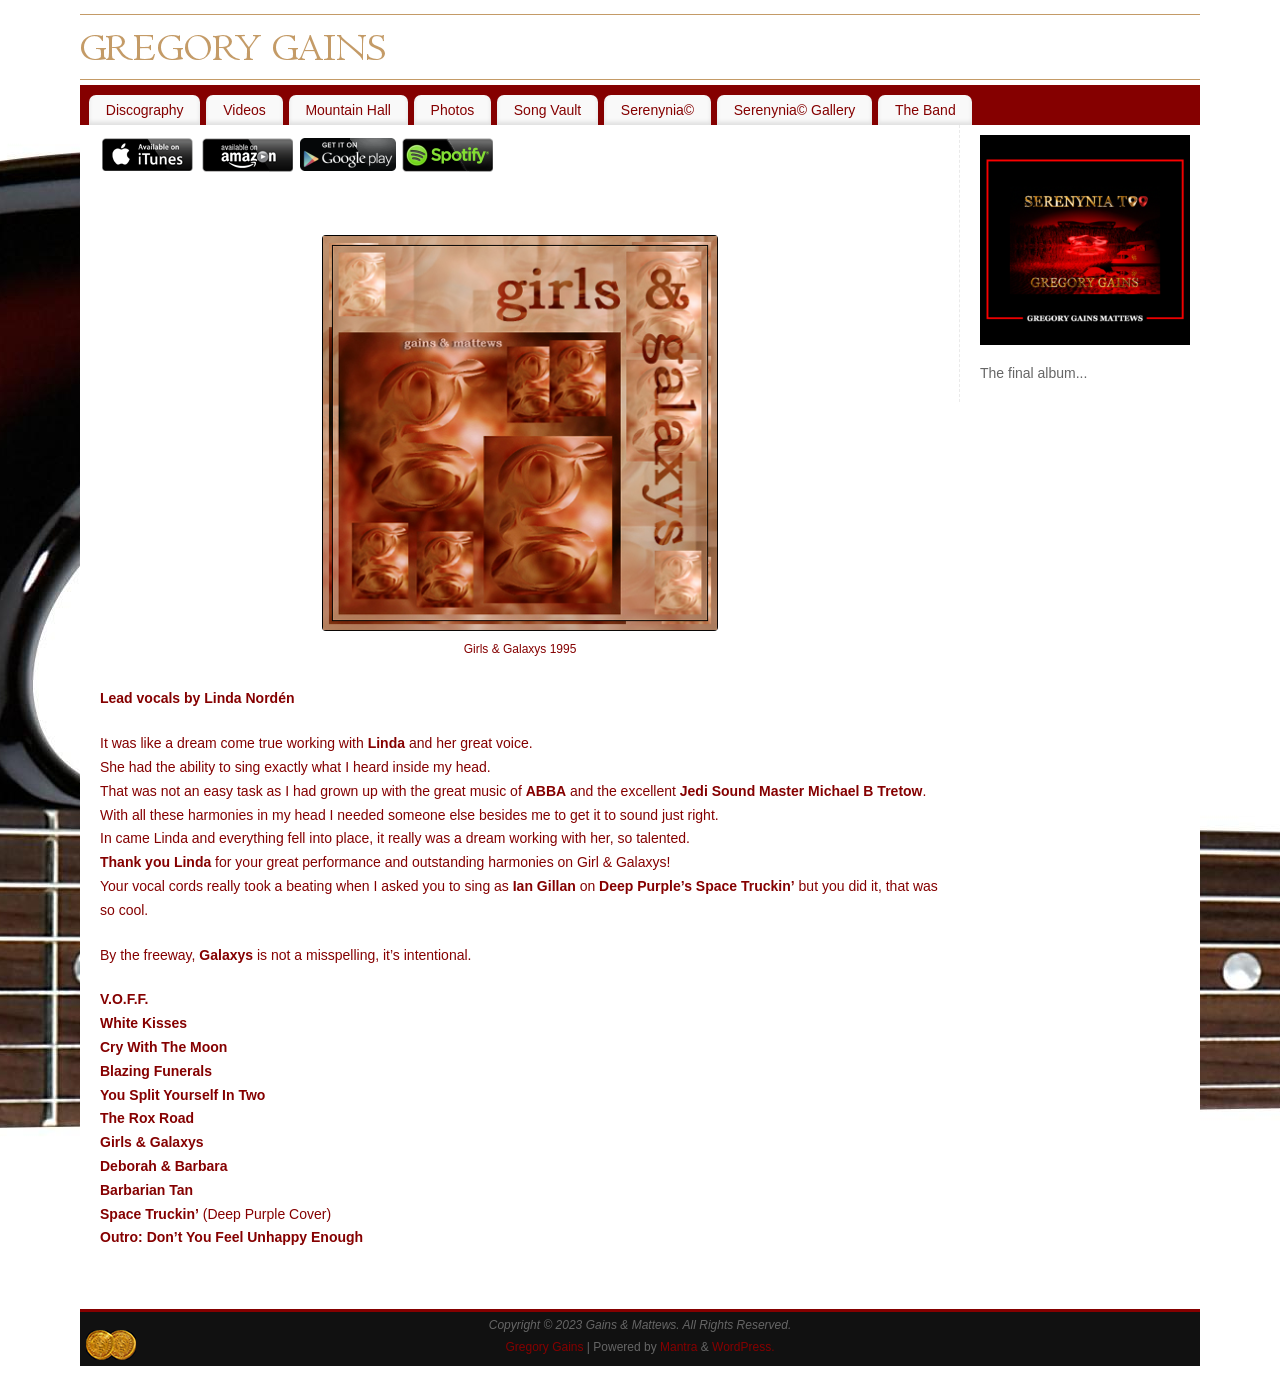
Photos (453, 110)
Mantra (678, 1347)
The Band (925, 110)
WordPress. (743, 1347)
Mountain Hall (348, 110)
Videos (244, 110)
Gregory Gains (544, 1347)
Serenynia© (657, 110)
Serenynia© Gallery (795, 110)
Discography (145, 110)
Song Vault (547, 110)
